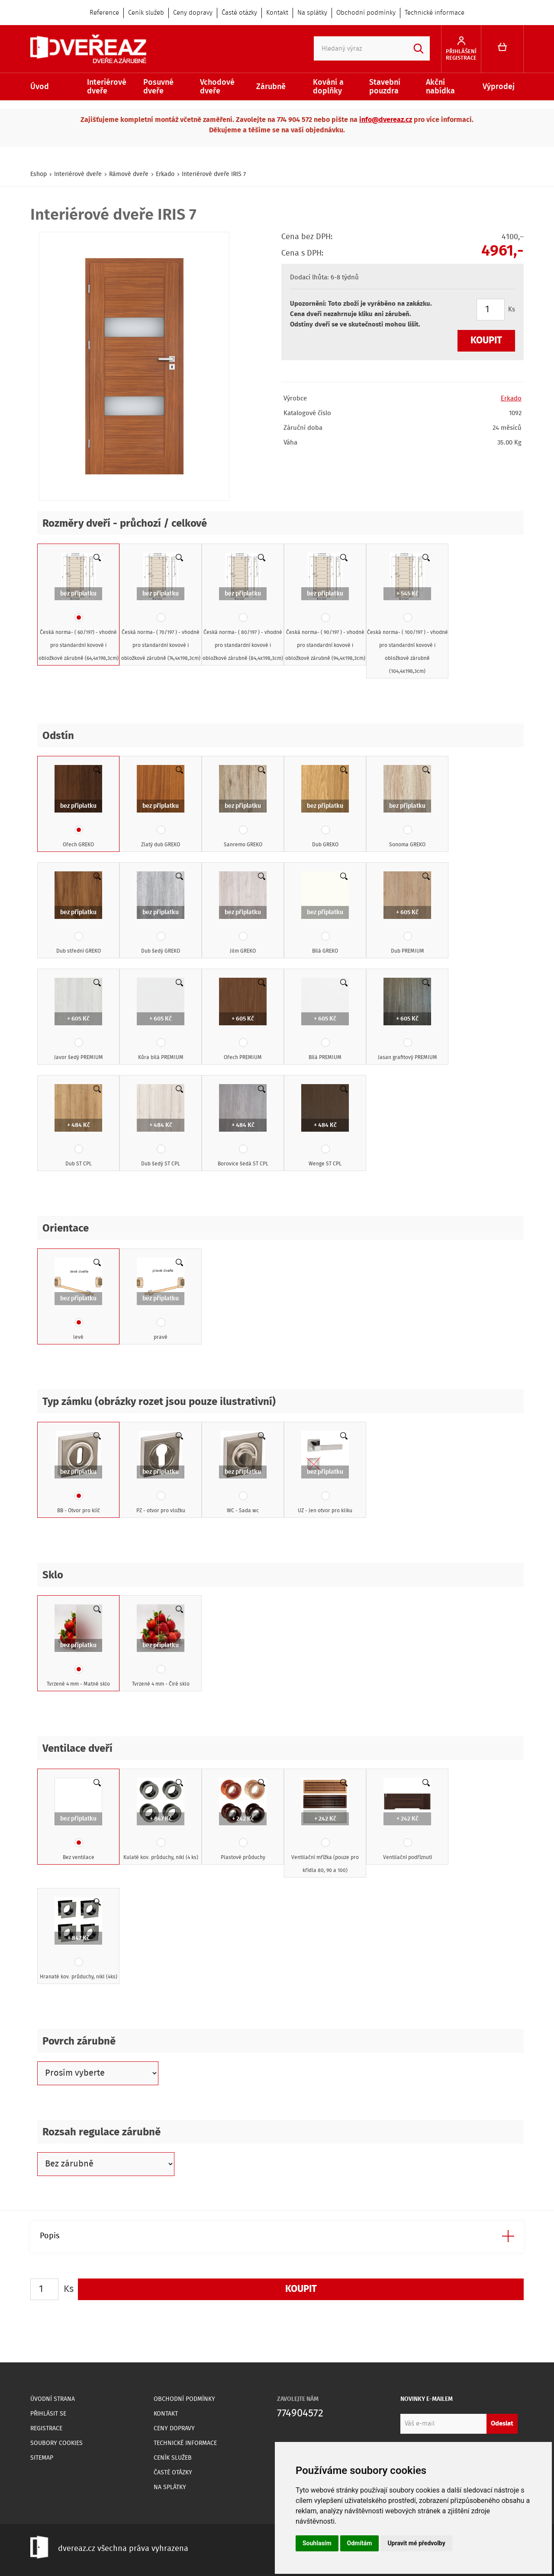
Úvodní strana (52, 2399)
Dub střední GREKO (78, 913)
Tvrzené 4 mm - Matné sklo (78, 1646)
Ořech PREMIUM (243, 1020)
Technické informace (434, 13)
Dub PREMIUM (407, 913)
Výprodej (499, 87)
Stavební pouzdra (384, 87)
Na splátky (312, 13)
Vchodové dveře (217, 87)
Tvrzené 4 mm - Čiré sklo (161, 1646)
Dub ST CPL (78, 1126)
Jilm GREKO (243, 913)
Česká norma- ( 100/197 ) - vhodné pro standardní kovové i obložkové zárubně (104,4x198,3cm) (407, 614)
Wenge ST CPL (325, 1126)
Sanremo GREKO (243, 807)
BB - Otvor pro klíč (78, 1473)
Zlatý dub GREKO (160, 807)
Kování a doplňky (328, 87)
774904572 (300, 2414)
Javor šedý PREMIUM (78, 1020)
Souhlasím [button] (317, 2543)
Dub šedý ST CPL (160, 1126)
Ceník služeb (146, 13)
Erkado (165, 174)
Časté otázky (239, 13)
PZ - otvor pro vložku (160, 1473)
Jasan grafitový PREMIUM (407, 1020)
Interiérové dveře (106, 87)
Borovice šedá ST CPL (243, 1126)
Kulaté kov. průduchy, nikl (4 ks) (160, 1820)
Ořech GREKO (78, 807)
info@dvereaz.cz (385, 120)
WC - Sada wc (243, 1473)
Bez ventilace (78, 1820)
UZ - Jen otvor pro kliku (325, 1473)
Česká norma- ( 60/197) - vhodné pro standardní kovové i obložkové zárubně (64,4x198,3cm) (79, 607)
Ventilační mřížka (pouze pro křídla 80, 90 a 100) (325, 1826)
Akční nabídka (440, 87)
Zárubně (271, 87)
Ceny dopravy (193, 13)
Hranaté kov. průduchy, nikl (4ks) (78, 1939)
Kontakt (277, 13)
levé (78, 1299)
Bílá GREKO (325, 913)
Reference (104, 13)
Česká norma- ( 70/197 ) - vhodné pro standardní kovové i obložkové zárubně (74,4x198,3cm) (160, 607)
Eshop (38, 174)
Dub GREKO (325, 807)
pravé (160, 1299)
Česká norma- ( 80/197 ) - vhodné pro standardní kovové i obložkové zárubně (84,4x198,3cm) (243, 607)
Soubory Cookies (56, 2443)
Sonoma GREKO (407, 807)
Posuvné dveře (158, 87)
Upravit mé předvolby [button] (416, 2543)
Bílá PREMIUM (325, 1020)
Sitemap (41, 2458)
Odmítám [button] (359, 2543)
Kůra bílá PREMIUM (160, 1020)
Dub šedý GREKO (160, 913)
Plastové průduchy (243, 1820)
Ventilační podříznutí (407, 1820)
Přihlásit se (48, 2414)
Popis (49, 2236)
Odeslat (502, 2424)
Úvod (39, 87)
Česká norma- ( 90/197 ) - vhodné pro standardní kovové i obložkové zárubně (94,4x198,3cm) (325, 607)
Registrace (46, 2428)
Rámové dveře (128, 174)
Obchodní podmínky (366, 13)
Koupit (486, 340)
